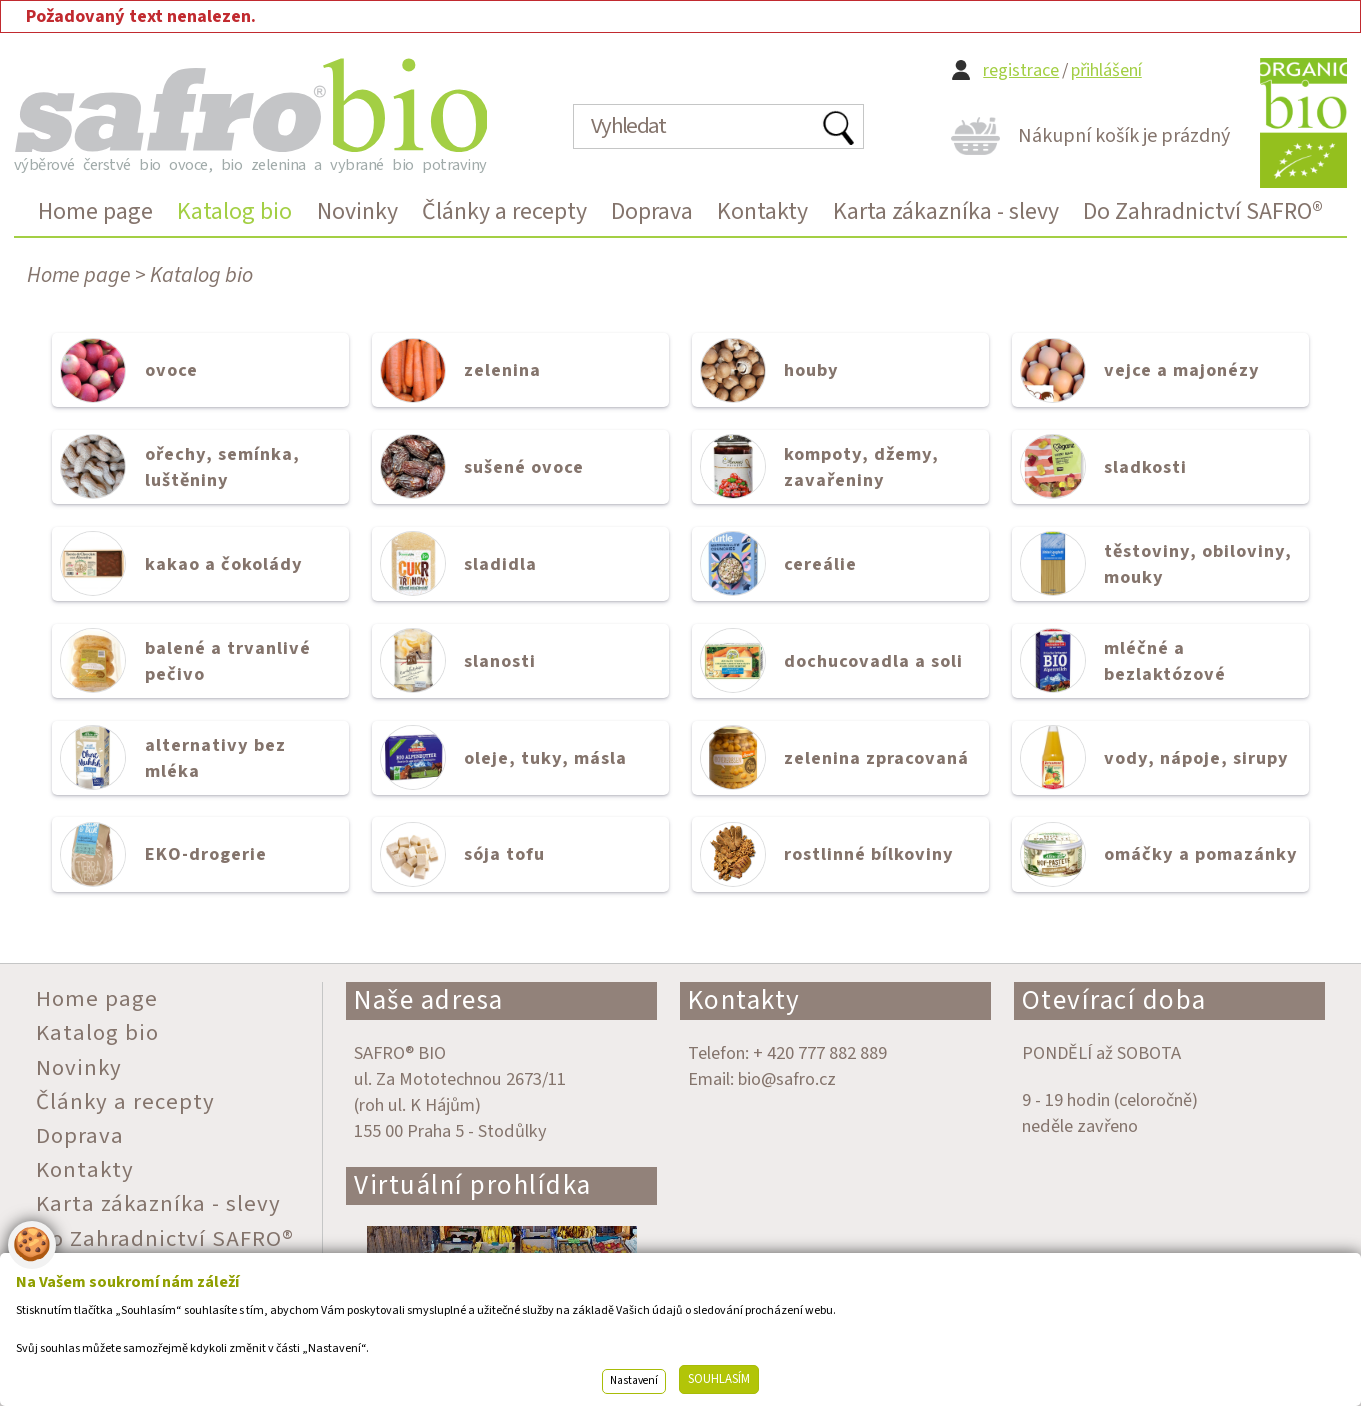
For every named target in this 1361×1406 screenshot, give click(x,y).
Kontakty (744, 1000)
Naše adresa (429, 1000)
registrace (1021, 70)
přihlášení (1106, 70)
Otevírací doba (1114, 1000)
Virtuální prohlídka (473, 1185)
